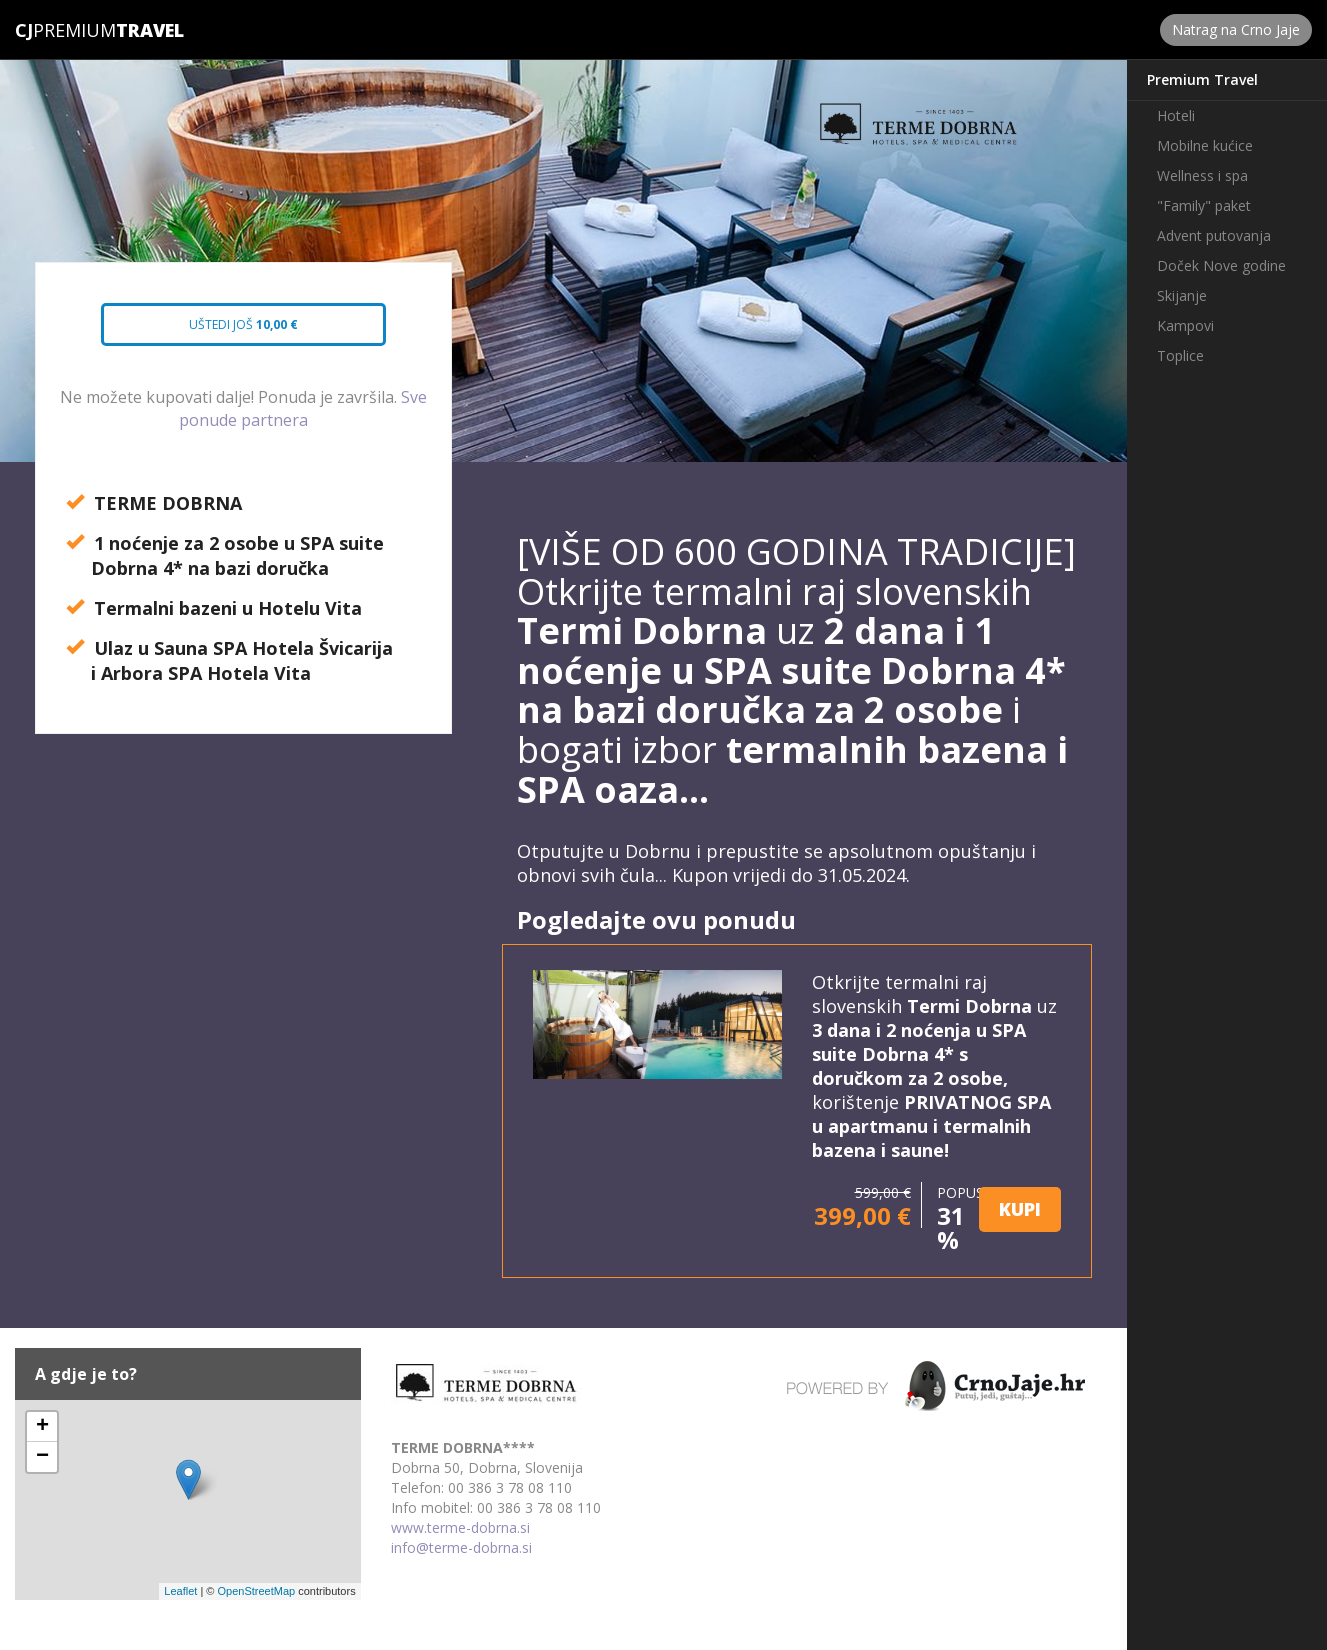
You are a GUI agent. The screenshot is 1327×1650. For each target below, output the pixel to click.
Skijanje (1182, 295)
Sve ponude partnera (303, 408)
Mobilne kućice (1205, 145)
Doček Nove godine (1221, 265)
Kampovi (1185, 325)
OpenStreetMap (256, 1591)
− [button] (42, 1457)
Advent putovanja (1214, 235)
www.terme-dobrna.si (460, 1527)
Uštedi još (226, 331)
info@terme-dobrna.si (461, 1547)
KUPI (1020, 1209)
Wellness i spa (1202, 175)
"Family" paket (1204, 205)
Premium (65, 30)
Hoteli (1176, 115)
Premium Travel (1202, 79)
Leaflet (180, 1591)
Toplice (1180, 355)
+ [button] (42, 1427)
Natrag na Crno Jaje (1236, 29)
